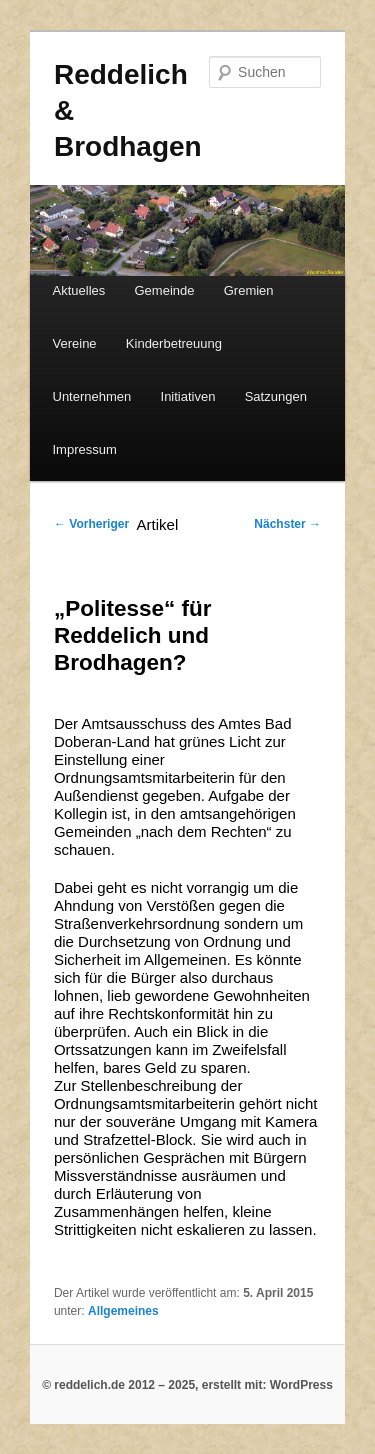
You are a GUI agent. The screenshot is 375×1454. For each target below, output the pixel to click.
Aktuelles (79, 290)
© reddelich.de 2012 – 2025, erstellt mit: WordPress (187, 1385)
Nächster (287, 524)
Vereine (75, 343)
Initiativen (188, 396)
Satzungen (276, 396)
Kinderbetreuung (174, 343)
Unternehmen (92, 396)
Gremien (249, 290)
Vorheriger (91, 524)
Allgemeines (123, 1311)
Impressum (85, 449)
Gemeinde (165, 290)
